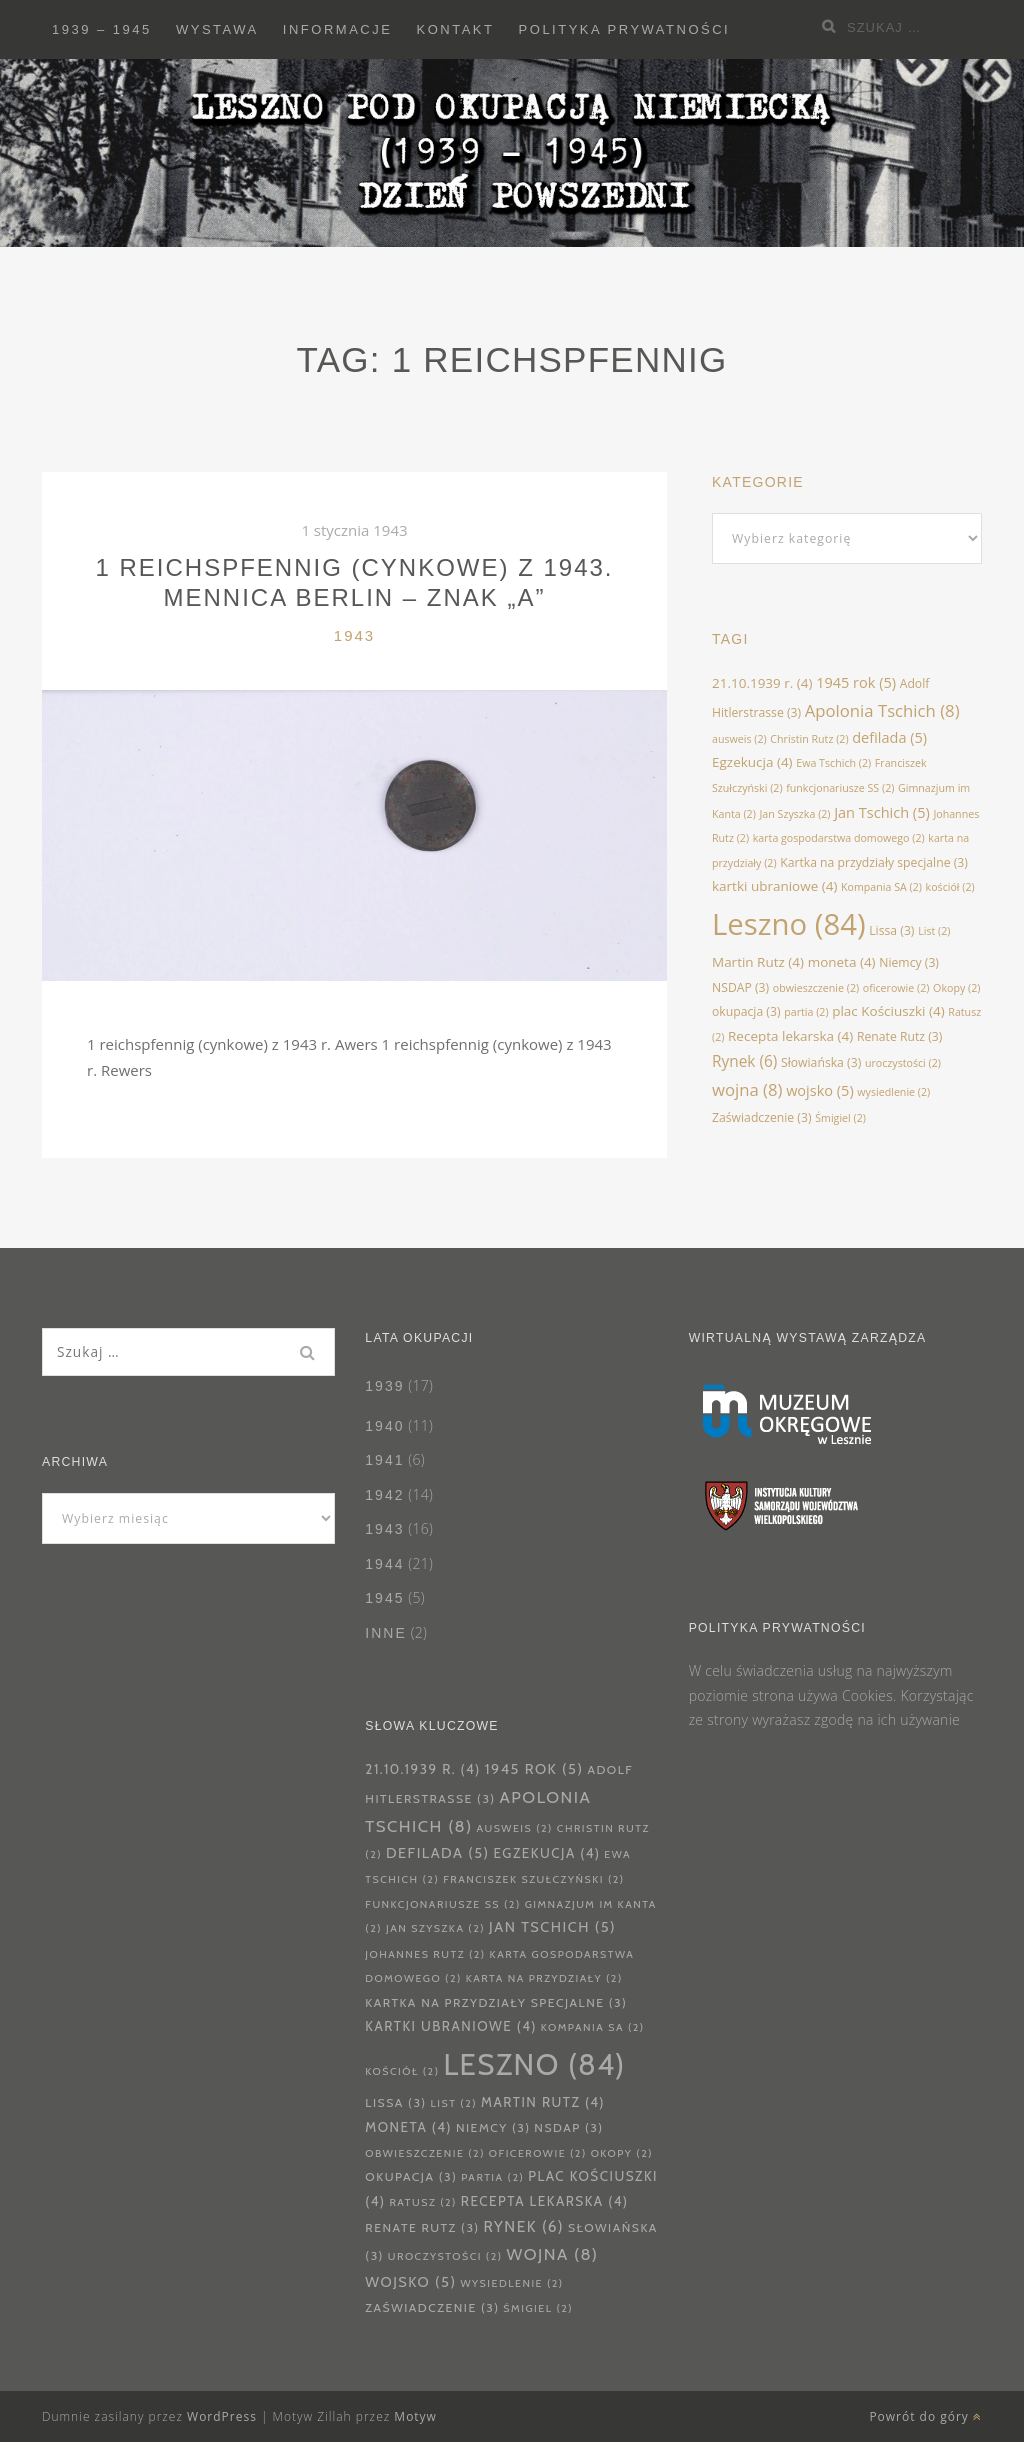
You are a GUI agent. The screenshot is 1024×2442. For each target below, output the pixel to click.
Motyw (415, 2416)
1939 (384, 1386)
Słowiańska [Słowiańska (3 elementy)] (821, 1062)
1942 (384, 1495)
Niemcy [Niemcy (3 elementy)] (909, 962)
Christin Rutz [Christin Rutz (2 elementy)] (809, 739)
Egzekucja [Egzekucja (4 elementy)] (752, 762)
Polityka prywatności (625, 29)
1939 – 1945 (102, 29)
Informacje (338, 29)
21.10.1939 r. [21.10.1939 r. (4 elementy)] (762, 683)
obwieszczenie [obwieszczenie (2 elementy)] (816, 988)
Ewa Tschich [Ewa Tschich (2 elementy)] (833, 763)
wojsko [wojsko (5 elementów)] (820, 1090)
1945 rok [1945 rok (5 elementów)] (856, 682)
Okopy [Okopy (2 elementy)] (956, 988)
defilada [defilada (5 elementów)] (889, 737)
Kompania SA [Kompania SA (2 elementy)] (881, 887)
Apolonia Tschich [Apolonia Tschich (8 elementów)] (882, 710)
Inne (385, 1633)
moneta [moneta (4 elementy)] (842, 962)
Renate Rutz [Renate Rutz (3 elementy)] (899, 1036)
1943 (354, 635)
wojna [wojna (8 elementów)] (747, 1089)
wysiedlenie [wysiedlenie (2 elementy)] (893, 1092)
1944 (384, 1564)
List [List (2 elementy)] (934, 931)
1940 (384, 1426)
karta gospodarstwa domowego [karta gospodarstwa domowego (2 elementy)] (839, 838)
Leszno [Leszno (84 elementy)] (789, 924)
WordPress (222, 2416)
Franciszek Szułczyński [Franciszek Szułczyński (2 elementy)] (533, 1879)
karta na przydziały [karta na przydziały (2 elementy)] (544, 1978)
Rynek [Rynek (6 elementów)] (744, 1061)
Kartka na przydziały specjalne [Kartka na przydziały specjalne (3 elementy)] (874, 862)
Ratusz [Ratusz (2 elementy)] (423, 2202)
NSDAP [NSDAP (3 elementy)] (740, 987)
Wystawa (217, 29)
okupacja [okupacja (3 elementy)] (746, 1011)
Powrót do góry (925, 2416)
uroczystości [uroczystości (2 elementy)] (903, 1063)
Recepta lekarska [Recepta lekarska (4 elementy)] (790, 1036)
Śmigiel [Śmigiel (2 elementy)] (840, 1118)
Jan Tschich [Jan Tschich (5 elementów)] (882, 812)
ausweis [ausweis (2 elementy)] (739, 739)
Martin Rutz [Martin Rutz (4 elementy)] (758, 962)
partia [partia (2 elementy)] (806, 1012)
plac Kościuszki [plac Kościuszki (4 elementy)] (888, 1011)
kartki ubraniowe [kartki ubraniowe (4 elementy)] (774, 886)
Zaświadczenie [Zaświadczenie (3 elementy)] (762, 1117)
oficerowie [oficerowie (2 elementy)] (896, 988)
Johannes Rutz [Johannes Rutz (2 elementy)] (425, 1954)
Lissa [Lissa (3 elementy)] (891, 930)
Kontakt (456, 29)
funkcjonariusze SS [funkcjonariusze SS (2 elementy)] (840, 788)
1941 (384, 1460)
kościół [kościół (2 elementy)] (950, 887)
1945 (384, 1598)
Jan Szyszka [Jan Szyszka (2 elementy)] (795, 814)
